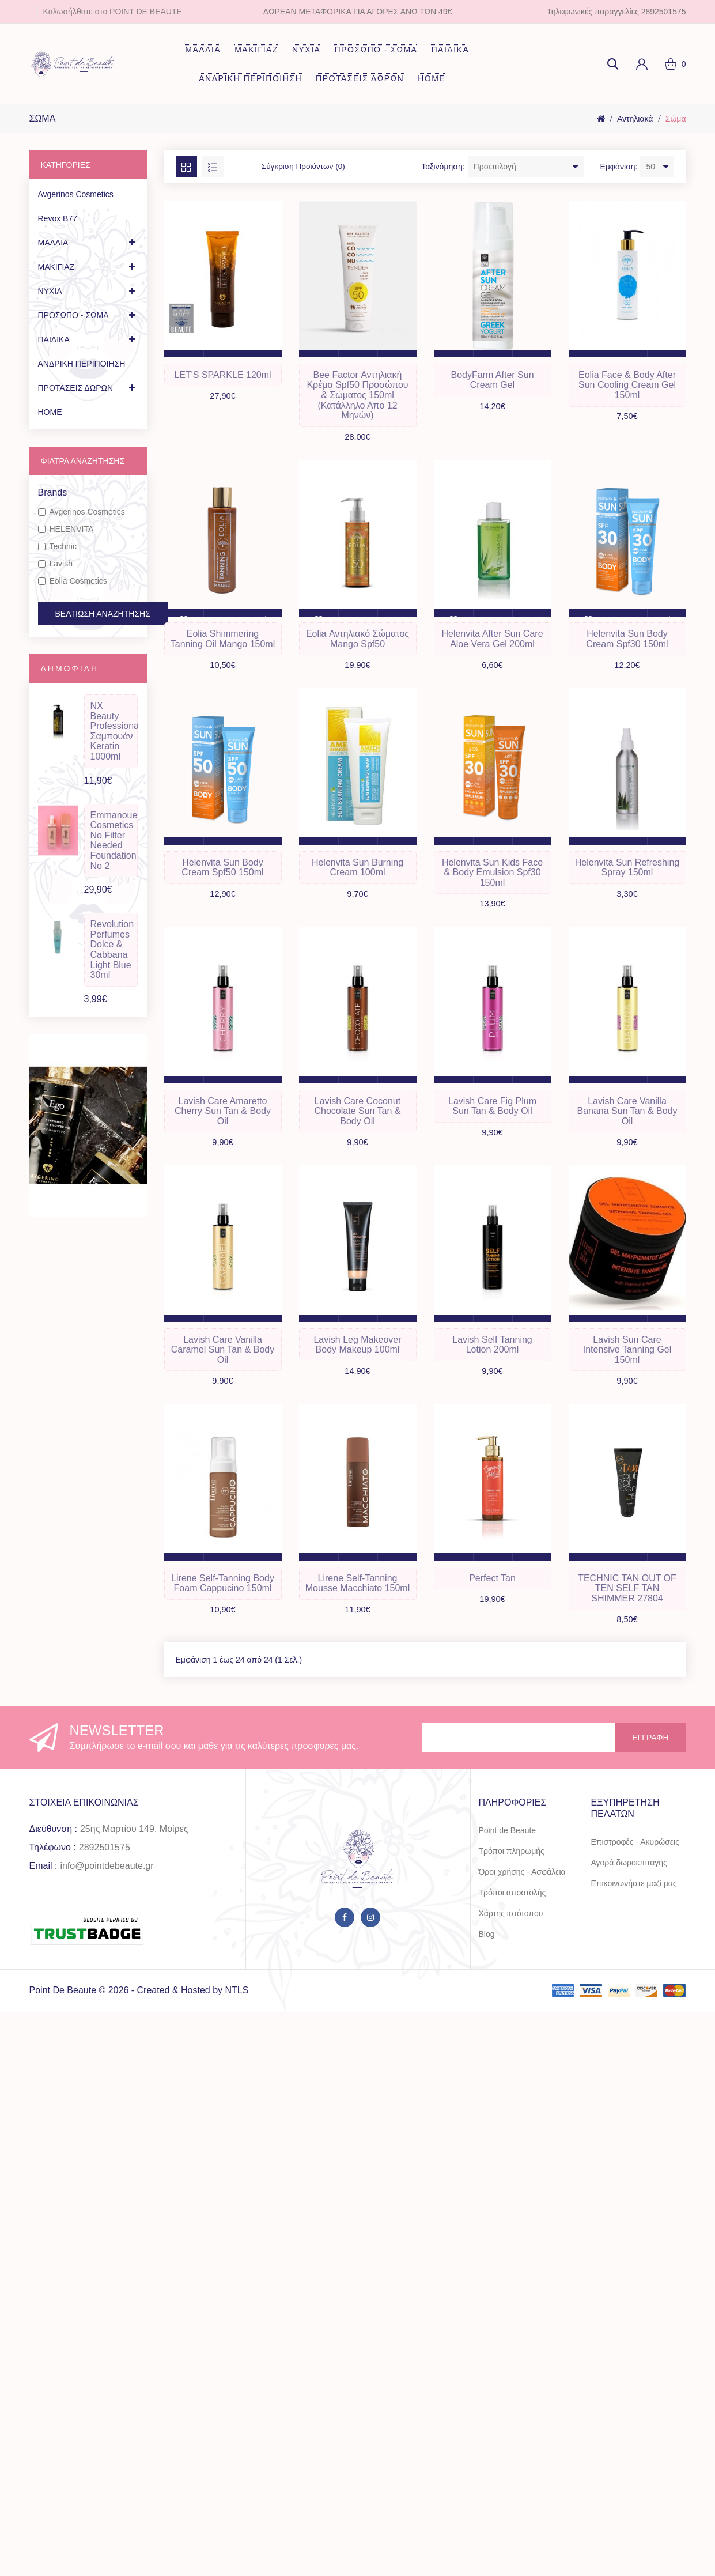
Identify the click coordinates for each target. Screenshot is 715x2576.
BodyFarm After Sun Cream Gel (492, 382)
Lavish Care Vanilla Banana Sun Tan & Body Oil (627, 1120)
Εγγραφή (650, 1752)
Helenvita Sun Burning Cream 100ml (357, 874)
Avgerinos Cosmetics (76, 194)
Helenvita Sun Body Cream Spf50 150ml (222, 874)
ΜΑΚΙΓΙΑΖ (256, 49)
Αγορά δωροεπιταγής (629, 1877)
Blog (487, 1948)
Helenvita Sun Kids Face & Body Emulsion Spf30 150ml (492, 879)
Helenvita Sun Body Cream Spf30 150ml (627, 643)
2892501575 (104, 1862)
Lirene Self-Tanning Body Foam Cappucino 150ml (222, 1597)
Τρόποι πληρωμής (511, 1865)
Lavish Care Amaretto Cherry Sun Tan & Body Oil (223, 1120)
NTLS (236, 2005)
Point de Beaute (507, 1844)
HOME (431, 78)
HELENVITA (66, 529)
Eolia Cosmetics (72, 581)
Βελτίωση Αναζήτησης (102, 613)
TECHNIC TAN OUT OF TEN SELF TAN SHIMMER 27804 (627, 1601)
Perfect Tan (492, 1591)
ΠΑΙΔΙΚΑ (450, 49)
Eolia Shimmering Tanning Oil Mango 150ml (223, 643)
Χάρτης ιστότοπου (511, 1927)
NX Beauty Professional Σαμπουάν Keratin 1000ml (114, 731)
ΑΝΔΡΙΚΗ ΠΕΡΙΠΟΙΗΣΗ (250, 78)
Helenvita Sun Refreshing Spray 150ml (627, 874)
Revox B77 (57, 218)
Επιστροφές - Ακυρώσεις (635, 1856)
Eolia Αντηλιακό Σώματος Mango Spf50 (357, 643)
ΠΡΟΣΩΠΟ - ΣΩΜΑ (375, 49)
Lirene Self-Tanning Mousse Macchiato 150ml (357, 1597)
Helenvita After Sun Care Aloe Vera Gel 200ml (492, 643)
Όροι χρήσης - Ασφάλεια (522, 1886)
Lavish (55, 563)
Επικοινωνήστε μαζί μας (634, 1897)
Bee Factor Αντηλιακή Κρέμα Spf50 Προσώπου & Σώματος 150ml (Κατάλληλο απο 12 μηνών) (357, 397)
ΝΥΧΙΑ (306, 49)
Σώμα (675, 118)
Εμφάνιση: (618, 166)
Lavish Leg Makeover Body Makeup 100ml (357, 1356)
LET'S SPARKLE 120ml (222, 377)
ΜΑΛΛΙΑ (203, 49)
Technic (57, 546)
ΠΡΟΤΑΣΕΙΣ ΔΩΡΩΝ (360, 78)
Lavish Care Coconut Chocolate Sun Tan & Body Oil (357, 1120)
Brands (52, 492)
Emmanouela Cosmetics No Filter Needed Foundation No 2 (114, 840)
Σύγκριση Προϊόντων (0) (305, 166)
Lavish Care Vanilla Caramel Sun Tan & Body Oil (222, 1361)
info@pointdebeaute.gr (106, 1880)
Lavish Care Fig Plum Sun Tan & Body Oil (492, 1115)
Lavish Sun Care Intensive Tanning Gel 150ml (627, 1361)
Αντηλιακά (635, 118)
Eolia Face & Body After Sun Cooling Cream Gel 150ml (627, 387)
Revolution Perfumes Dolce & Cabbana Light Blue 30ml (112, 949)
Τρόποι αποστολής (512, 1907)
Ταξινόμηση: (442, 166)
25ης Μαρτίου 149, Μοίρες (134, 1843)
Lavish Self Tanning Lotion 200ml (492, 1356)
